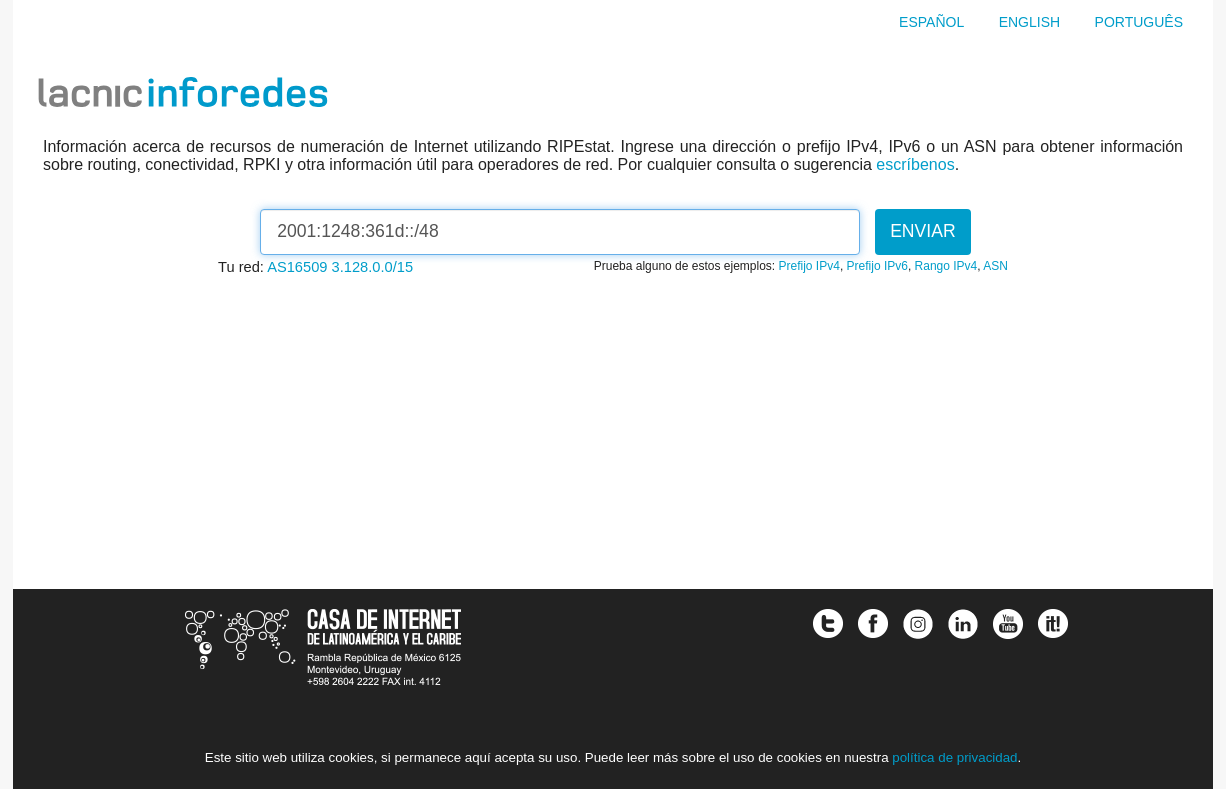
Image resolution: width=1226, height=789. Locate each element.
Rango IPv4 (946, 266)
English (1029, 22)
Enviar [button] (923, 231)
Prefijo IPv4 (809, 266)
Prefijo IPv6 (877, 266)
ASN (995, 266)
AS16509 (297, 267)
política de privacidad (954, 757)
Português (1139, 22)
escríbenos (915, 164)
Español (931, 22)
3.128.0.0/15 (373, 267)
